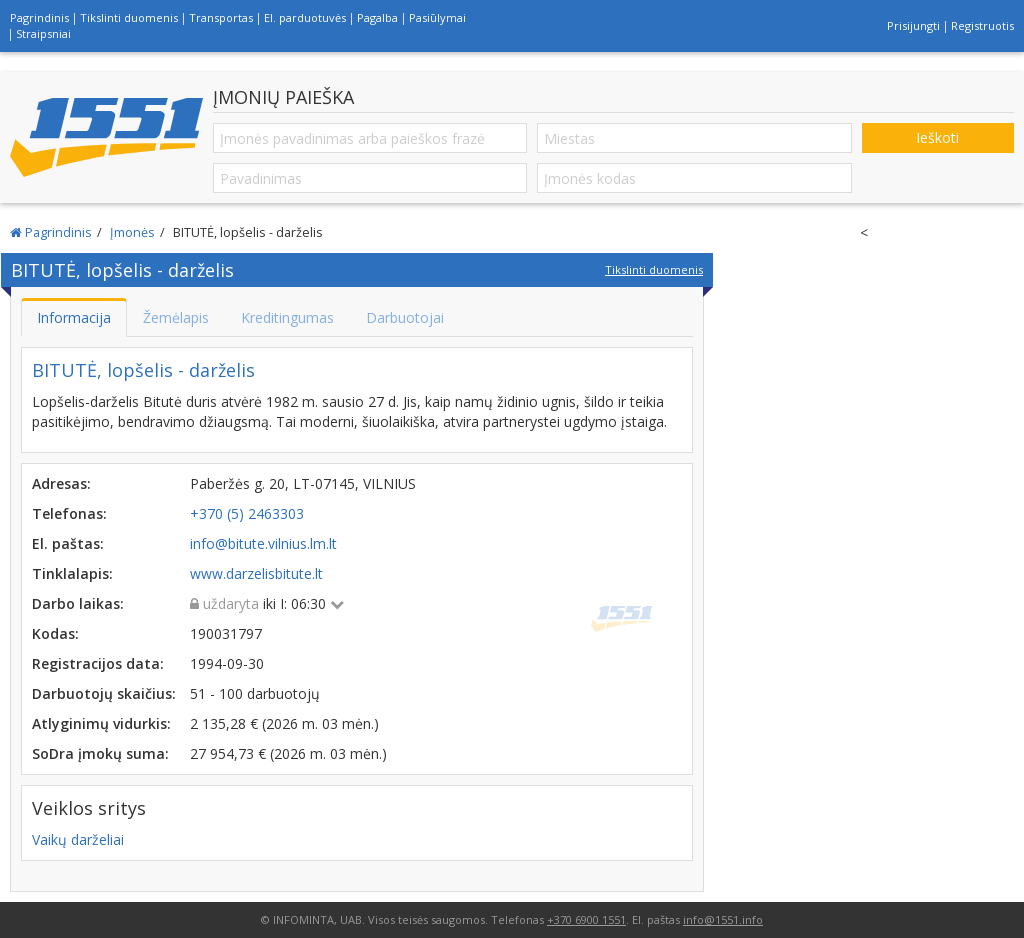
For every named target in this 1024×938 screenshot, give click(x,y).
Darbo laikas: (78, 603)
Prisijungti (913, 25)
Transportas (221, 17)
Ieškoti (937, 137)
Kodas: (55, 633)
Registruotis (982, 25)
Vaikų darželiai (78, 839)
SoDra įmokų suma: (100, 753)
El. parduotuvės (305, 17)
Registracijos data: (98, 663)
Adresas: (61, 483)
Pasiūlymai (437, 17)
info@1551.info (723, 919)
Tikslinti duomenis (129, 17)
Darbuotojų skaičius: (104, 693)
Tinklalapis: (72, 573)
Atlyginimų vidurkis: (101, 723)
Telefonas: (69, 513)
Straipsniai (43, 33)
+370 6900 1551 (586, 919)
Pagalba (377, 17)
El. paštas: (68, 543)
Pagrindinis (39, 17)
